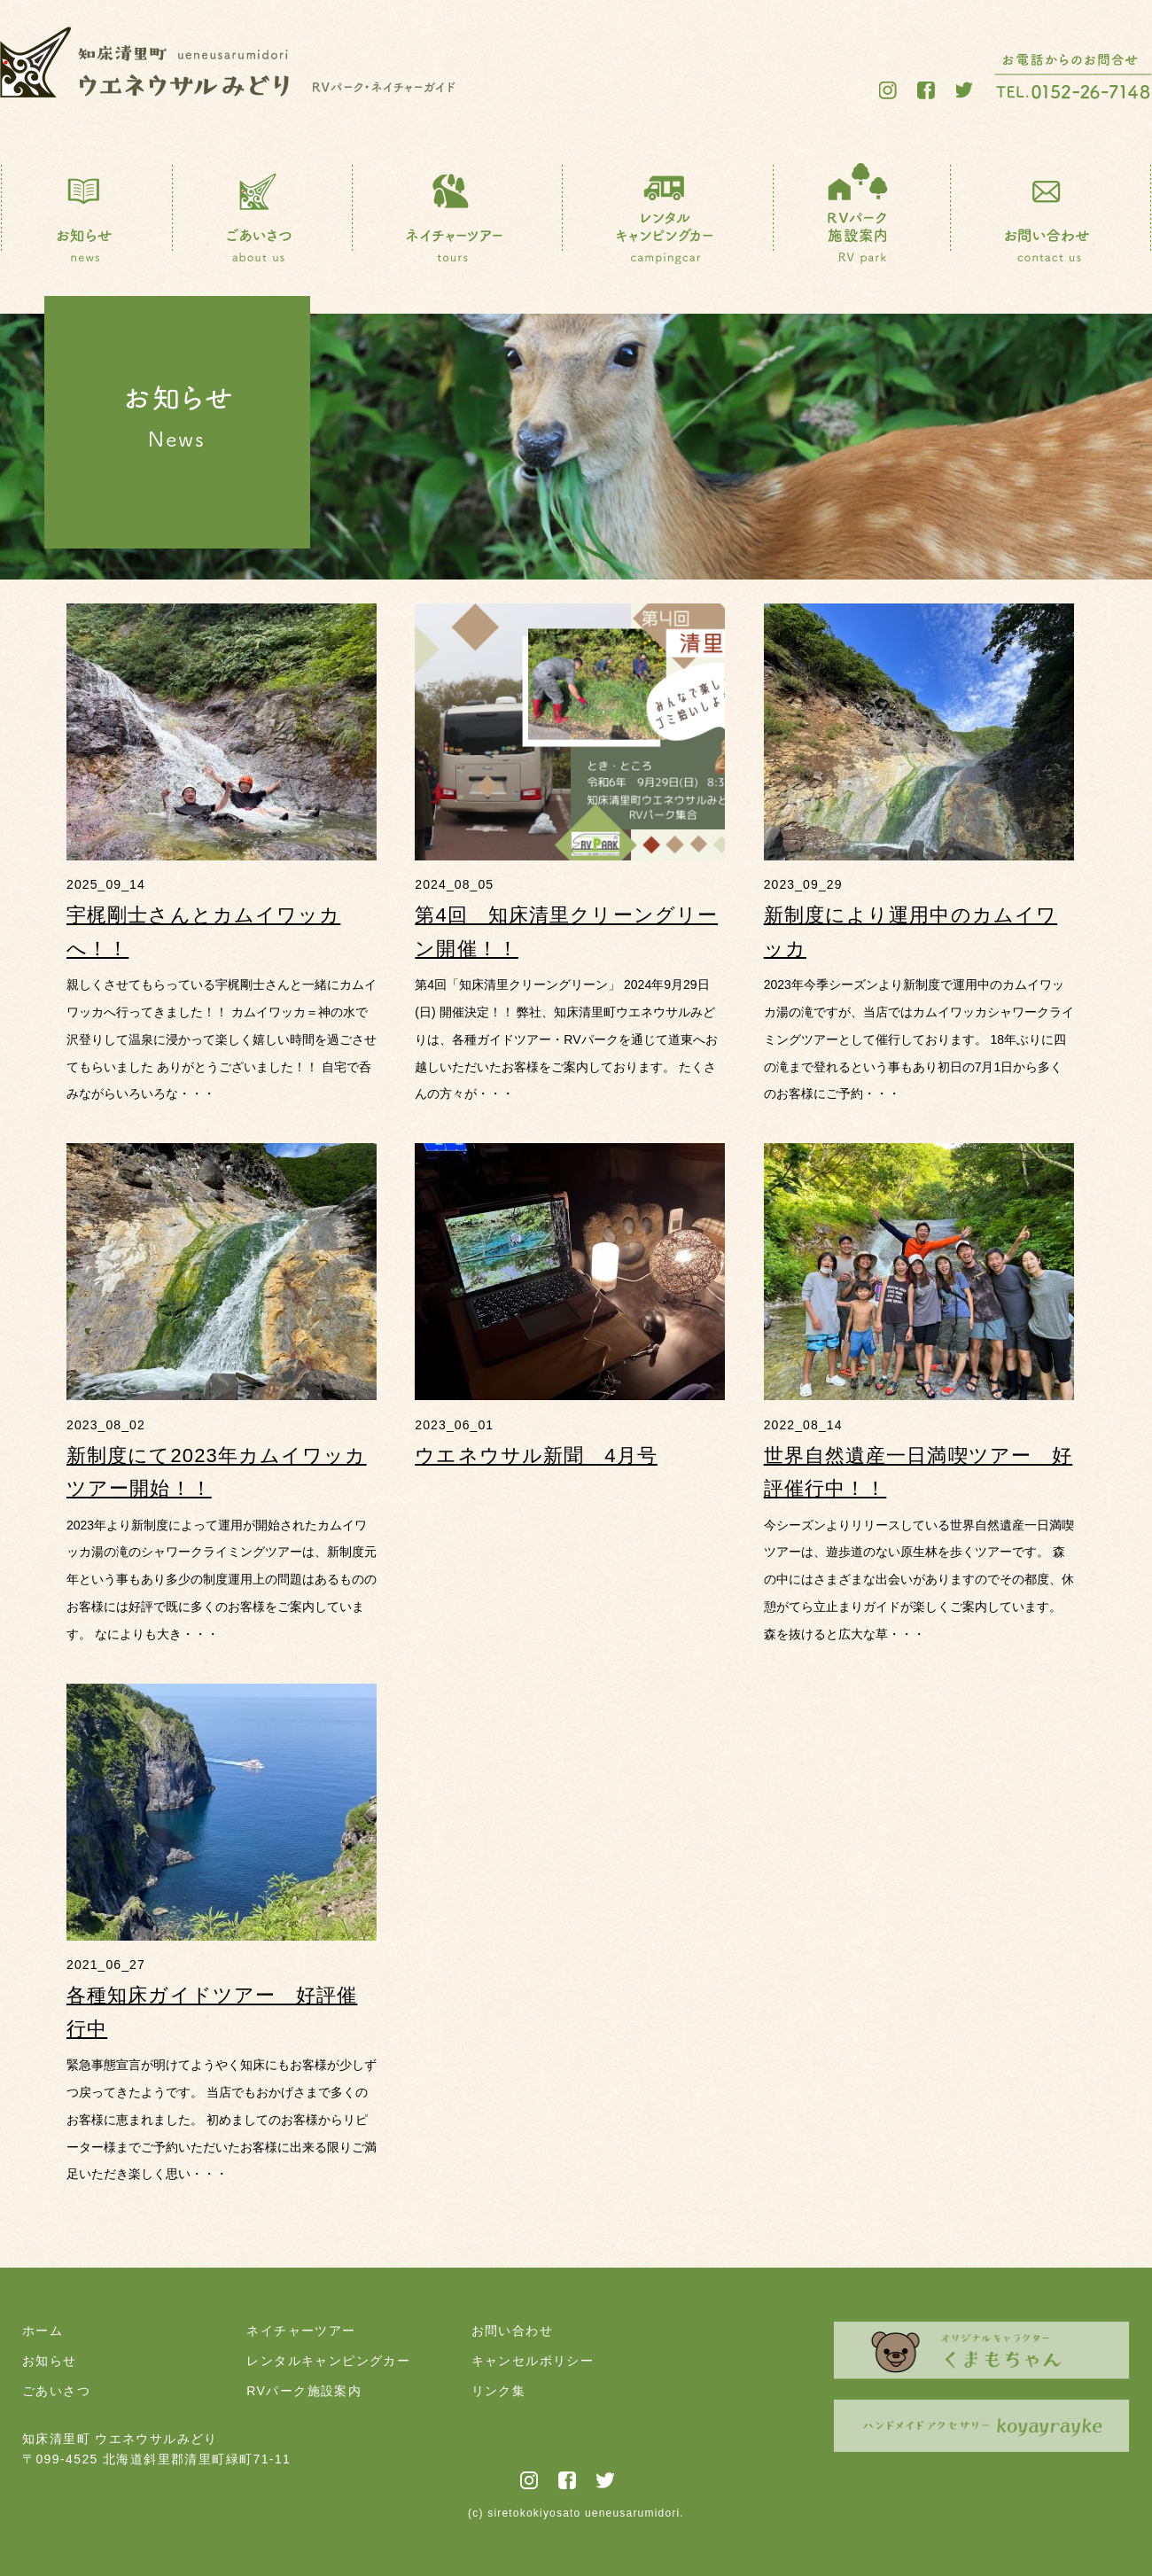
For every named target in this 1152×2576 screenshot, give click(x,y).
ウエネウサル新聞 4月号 (536, 1455)
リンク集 (498, 2391)
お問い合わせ (512, 2330)
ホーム (42, 2330)
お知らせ (49, 2361)
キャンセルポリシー (533, 2361)
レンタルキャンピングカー (328, 2361)
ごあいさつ (56, 2391)
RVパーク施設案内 (304, 2391)
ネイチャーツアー (300, 2330)
